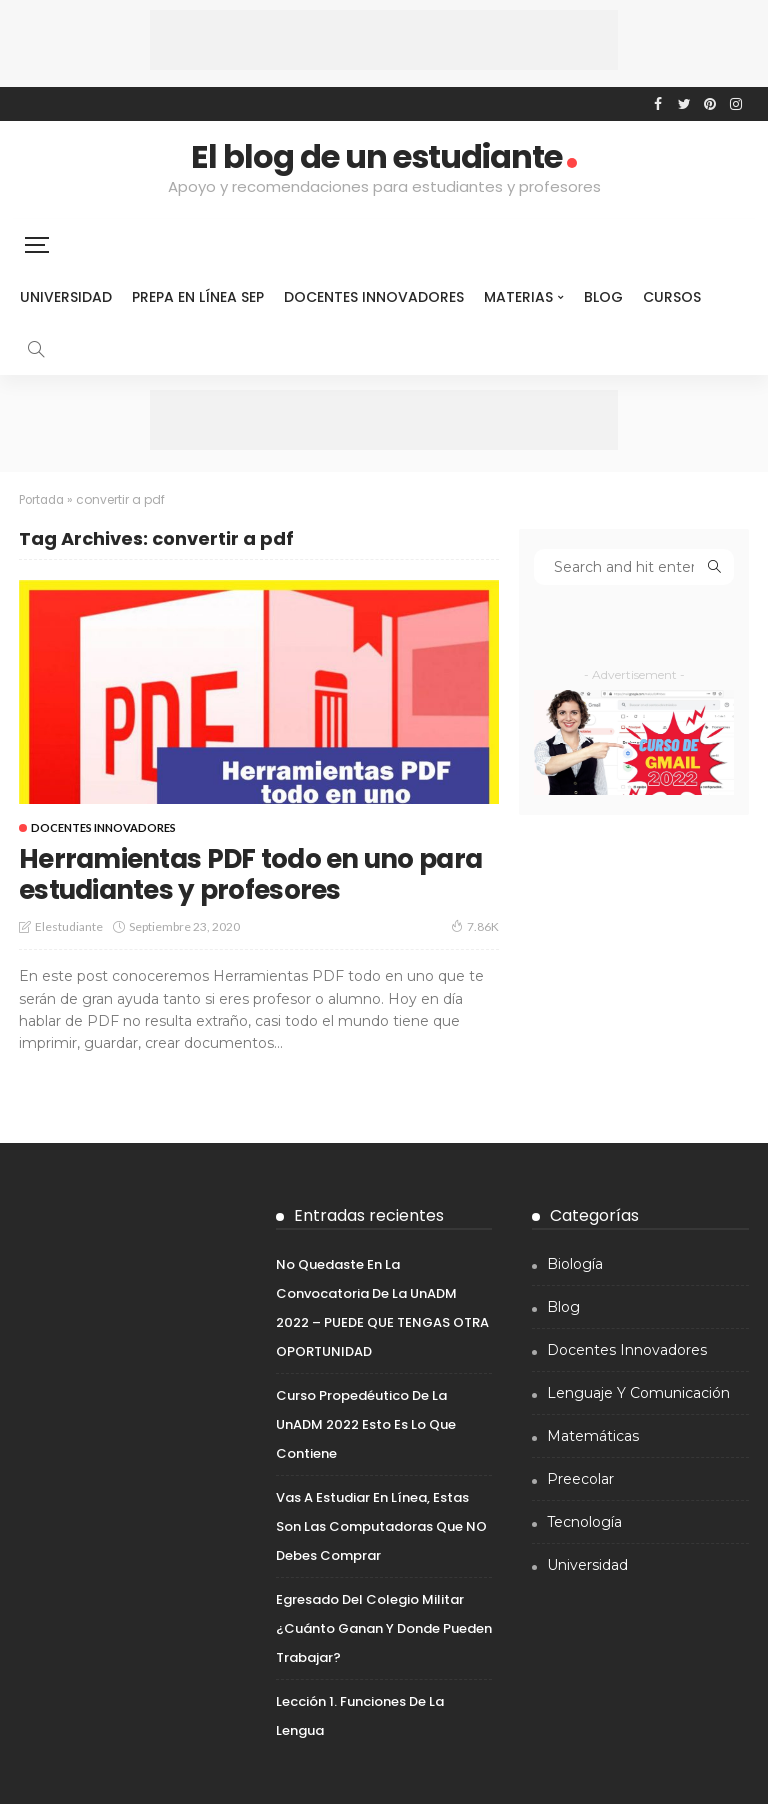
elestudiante (69, 926)
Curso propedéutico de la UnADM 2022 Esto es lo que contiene (366, 1423)
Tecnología (584, 1521)
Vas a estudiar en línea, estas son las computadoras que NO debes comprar (381, 1525)
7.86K (475, 926)
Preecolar (580, 1478)
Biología (575, 1263)
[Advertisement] (384, 40)
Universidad (66, 297)
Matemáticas (593, 1435)
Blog (603, 297)
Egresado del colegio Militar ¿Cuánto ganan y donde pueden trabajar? (384, 1627)
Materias (518, 297)
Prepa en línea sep (198, 297)
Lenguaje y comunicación (638, 1392)
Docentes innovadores (374, 297)
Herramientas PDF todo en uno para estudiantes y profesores (230, 873)
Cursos (672, 297)
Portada (43, 499)
